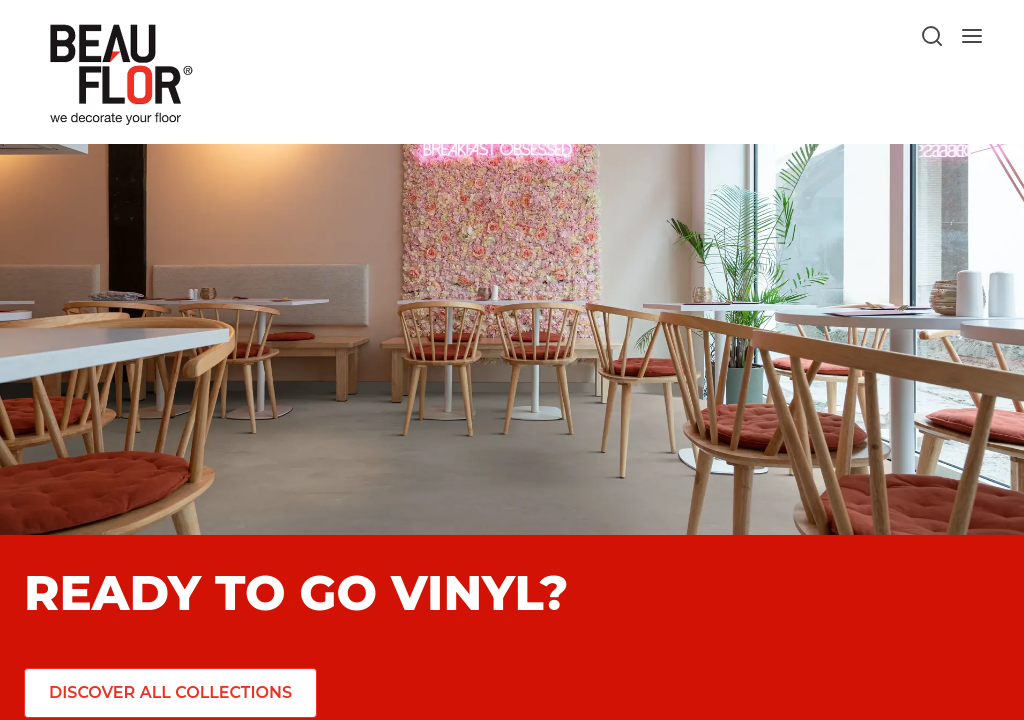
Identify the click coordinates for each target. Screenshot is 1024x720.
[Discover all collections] (167, 693)
